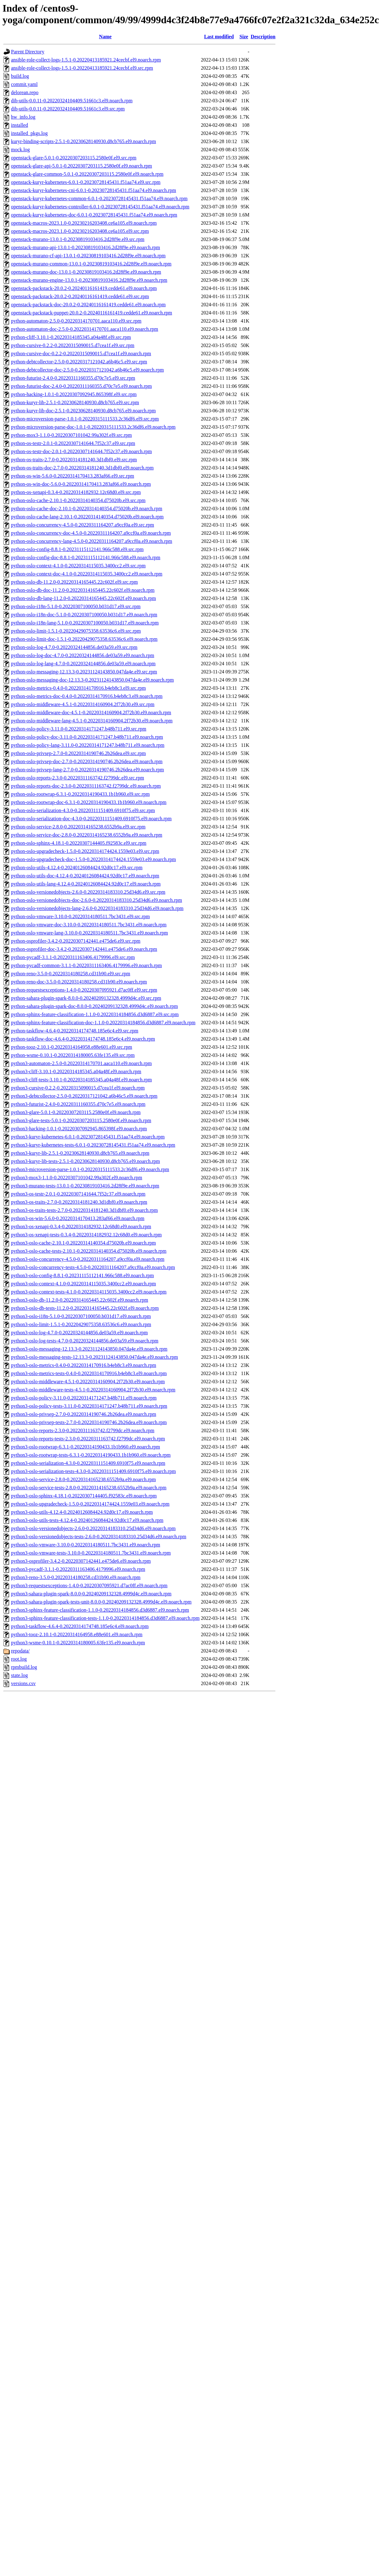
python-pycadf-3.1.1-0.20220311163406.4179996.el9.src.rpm (73, 957)
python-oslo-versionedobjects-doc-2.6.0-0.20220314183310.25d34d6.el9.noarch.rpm (96, 900)
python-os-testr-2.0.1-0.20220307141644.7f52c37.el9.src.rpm (73, 443)
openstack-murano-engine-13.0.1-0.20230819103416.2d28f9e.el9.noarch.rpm (89, 280)
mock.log (20, 149)
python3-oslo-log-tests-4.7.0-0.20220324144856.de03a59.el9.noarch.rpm (84, 1340)
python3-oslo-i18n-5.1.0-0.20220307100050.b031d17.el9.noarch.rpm (81, 1316)
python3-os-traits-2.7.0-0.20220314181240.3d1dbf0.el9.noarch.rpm (79, 1202)
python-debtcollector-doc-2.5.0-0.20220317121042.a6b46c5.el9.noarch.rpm (87, 369)
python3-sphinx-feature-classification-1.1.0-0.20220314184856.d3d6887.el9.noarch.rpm (100, 1610)
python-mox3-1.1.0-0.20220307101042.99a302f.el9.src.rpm (71, 435)
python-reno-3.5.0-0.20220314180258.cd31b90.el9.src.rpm (70, 973)
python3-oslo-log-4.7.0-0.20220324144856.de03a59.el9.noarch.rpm (79, 1332)
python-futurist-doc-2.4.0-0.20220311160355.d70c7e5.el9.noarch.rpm (81, 386)
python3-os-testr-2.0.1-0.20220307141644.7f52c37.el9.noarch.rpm (78, 1194)
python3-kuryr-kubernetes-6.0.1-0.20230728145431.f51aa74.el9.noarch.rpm (88, 1136)
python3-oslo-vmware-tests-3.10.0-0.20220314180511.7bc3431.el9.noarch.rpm (91, 1553)
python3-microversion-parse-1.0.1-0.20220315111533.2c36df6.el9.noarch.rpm (90, 1169)
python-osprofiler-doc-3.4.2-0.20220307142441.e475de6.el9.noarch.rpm (84, 949)
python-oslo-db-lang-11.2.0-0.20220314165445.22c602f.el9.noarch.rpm (83, 598)
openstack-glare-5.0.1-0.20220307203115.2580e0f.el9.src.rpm (73, 157)
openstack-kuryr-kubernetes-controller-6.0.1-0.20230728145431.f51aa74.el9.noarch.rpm (100, 206)
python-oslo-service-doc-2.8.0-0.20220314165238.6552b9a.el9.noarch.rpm (86, 835)
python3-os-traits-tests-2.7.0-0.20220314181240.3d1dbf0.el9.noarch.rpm (84, 1210)
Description (263, 36)
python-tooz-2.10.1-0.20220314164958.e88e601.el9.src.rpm (71, 1047)
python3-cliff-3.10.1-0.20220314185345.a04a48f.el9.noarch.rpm (76, 1071)
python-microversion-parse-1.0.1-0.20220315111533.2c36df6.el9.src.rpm (85, 418)
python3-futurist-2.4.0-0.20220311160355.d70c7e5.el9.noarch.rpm (78, 1104)
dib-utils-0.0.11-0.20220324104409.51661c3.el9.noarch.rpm (71, 100)
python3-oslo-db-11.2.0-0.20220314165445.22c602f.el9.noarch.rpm (79, 1300)
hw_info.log (23, 117)
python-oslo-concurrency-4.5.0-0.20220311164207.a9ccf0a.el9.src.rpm (82, 525)
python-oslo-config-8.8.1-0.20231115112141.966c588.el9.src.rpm (77, 549)
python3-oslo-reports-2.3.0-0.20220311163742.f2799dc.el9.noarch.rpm (82, 1430)
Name (105, 36)
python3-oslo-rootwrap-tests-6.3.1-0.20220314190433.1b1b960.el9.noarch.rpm (91, 1455)
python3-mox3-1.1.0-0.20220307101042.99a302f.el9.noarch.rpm (76, 1177)
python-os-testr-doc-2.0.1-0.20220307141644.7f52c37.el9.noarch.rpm (81, 451)
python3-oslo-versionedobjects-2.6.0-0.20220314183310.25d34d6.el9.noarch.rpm (93, 1528)
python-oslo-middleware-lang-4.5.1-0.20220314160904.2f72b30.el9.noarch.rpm (92, 720)
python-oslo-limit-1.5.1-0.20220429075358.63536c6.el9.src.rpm (76, 631)
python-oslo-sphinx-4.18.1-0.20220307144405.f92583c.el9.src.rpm (79, 843)
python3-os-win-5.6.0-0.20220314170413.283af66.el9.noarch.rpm (77, 1218)
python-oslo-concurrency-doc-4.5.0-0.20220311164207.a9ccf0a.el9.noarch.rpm (91, 533)
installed (19, 125)
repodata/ (20, 1650)
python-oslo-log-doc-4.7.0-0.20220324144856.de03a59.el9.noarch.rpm (82, 655)
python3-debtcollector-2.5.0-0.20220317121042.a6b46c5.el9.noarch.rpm (84, 1096)
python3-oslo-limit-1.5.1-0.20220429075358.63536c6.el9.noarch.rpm (81, 1324)
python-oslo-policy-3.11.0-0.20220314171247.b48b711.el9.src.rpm (78, 728)
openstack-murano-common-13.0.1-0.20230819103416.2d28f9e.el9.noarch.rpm (91, 263)
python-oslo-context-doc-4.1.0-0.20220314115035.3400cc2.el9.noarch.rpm (86, 573)
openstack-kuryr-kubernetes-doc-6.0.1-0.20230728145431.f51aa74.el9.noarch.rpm (94, 214)
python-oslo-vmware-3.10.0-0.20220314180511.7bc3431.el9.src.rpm (80, 916)
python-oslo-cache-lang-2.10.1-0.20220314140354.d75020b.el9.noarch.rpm (87, 516)
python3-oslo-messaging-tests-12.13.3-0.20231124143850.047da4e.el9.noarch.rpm (94, 1357)
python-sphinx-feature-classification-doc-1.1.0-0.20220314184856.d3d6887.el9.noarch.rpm (103, 1022)
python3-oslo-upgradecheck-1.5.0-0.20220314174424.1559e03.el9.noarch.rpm (90, 1504)
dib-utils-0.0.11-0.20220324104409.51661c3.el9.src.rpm (68, 108)
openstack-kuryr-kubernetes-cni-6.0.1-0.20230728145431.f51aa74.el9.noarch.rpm (93, 190)
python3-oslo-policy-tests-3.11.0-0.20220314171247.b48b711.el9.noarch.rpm (89, 1406)
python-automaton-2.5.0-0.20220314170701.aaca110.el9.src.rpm (76, 321)
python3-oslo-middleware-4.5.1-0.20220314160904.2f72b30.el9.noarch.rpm (88, 1381)
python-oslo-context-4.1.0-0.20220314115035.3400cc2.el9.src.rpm (78, 565)
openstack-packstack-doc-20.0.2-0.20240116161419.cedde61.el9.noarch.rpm (88, 304)
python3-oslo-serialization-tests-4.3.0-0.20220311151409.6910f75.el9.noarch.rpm (93, 1471)
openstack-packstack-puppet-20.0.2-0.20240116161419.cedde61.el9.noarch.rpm (91, 312)
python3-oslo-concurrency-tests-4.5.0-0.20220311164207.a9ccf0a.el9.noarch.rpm (93, 1267)
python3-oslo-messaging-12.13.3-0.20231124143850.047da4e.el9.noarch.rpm (89, 1349)
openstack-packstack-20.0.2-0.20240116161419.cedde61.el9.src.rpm (80, 296)
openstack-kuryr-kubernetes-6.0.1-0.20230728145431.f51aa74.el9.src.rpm (85, 182)
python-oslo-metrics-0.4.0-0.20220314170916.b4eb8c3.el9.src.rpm (78, 688)
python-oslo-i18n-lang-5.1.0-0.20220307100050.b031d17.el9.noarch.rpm (85, 622)
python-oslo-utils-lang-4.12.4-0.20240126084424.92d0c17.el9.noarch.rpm (86, 883)
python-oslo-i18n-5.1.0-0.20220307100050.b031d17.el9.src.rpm (76, 606)
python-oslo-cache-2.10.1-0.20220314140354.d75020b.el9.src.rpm (78, 500)
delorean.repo (25, 92)
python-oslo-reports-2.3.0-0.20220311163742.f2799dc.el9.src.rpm (77, 777)
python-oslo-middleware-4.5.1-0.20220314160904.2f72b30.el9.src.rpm (82, 704)
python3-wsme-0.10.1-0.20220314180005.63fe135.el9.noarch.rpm (78, 1642)
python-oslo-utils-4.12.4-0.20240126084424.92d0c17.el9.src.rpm (76, 867)
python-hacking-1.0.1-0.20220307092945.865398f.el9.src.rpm (73, 394)
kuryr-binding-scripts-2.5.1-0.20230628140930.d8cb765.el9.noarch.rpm (83, 141)
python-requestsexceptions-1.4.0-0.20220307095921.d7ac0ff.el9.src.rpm (84, 990)
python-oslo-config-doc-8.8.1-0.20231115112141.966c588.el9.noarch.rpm (85, 557)
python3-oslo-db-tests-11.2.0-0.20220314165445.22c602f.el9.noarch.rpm (85, 1308)
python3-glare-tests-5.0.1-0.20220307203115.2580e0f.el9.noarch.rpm (81, 1120)
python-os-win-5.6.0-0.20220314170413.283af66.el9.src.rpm (72, 476)
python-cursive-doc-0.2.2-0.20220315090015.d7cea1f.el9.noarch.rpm (81, 353)
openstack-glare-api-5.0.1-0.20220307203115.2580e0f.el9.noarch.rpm (81, 166)
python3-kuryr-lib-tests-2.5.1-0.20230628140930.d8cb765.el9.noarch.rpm (85, 1161)
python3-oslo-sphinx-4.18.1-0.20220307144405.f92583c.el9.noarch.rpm (84, 1495)
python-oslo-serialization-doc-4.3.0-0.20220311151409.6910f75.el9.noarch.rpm (91, 818)
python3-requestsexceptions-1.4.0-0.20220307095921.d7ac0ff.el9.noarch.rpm (89, 1585)
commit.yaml (24, 84)
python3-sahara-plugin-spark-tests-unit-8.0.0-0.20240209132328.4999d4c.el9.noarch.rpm (101, 1601)
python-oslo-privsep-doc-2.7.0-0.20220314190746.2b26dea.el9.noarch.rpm (87, 761)
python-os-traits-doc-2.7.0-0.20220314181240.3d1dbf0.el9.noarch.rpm (82, 467)
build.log (20, 76)
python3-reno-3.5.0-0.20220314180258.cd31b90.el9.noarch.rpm (76, 1577)
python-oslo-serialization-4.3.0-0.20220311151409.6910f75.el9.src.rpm (83, 810)
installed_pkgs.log (29, 133)
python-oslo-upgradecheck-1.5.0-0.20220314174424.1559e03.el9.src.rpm (85, 851)
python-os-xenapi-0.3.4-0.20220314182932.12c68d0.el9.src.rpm (76, 492)
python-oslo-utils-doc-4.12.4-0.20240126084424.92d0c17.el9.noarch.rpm (85, 875)
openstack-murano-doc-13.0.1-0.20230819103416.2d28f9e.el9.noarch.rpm (86, 272)
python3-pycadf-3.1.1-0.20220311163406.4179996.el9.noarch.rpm (78, 1569)
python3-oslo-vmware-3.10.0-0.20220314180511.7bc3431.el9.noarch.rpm (85, 1544)
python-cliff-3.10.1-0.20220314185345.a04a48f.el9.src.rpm (71, 337)
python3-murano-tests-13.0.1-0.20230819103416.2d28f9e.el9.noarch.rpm (85, 1185)
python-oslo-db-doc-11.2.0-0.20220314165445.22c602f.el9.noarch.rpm (83, 590)
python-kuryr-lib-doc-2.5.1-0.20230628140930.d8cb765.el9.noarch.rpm (83, 410)
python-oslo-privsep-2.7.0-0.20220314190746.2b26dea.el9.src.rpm (78, 753)
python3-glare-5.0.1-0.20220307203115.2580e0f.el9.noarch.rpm (76, 1112)
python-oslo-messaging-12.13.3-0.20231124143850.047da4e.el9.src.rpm (84, 671)
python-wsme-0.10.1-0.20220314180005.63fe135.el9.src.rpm (73, 1055)
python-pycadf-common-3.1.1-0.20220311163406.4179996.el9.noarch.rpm (86, 965)
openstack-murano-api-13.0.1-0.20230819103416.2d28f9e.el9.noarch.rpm (85, 247)
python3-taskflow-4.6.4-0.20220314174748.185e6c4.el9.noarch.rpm (80, 1626)
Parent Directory (27, 51)
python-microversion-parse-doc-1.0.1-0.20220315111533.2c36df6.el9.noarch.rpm (93, 427)
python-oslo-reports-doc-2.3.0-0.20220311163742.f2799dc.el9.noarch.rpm (86, 786)
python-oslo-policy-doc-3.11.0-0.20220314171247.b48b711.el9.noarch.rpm (87, 737)
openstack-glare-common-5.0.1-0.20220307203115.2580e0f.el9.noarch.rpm (87, 174)
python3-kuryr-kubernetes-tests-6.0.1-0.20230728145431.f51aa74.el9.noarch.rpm (93, 1145)
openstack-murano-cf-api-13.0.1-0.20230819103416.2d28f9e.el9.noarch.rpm (88, 255)
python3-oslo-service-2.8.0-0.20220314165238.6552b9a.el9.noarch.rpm (83, 1479)
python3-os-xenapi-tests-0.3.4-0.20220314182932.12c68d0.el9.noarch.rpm (86, 1234)
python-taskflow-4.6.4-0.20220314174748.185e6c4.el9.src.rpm (74, 1030)
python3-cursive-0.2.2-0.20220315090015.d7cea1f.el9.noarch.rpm (78, 1087)
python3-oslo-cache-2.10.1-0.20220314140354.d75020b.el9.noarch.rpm (83, 1242)
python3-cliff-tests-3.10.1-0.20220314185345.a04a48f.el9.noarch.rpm (81, 1079)
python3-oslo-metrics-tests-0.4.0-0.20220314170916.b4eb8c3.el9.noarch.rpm (89, 1373)
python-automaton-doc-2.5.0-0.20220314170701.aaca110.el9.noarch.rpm (84, 329)
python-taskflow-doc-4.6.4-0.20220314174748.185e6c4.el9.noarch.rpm (83, 1039)
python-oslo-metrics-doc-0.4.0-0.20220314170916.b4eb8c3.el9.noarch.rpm (87, 696)
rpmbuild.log (24, 1667)
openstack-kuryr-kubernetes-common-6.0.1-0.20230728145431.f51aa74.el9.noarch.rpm (99, 198)
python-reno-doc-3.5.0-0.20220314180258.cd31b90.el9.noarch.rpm (79, 981)
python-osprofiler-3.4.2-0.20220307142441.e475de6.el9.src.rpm (76, 941)
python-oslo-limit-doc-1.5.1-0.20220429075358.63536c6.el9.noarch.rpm (84, 639)
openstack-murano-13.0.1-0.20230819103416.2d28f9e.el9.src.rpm (77, 239)
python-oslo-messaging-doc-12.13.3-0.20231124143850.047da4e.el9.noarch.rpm (92, 680)
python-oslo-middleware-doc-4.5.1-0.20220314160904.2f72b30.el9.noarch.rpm (91, 712)
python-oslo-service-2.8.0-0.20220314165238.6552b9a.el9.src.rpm (78, 826)
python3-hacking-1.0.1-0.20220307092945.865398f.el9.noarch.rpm (79, 1128)
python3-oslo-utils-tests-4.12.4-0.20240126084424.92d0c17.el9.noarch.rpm (87, 1520)
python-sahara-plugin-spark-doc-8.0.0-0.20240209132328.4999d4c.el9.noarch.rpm (94, 1006)
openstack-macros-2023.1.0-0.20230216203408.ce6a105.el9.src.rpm (80, 231)
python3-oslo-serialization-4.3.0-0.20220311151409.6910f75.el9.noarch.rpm (88, 1463)
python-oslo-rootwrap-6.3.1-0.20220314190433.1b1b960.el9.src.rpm (80, 794)
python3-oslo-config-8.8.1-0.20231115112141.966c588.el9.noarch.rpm (82, 1275)
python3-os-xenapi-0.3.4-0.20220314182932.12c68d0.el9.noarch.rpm (81, 1226)
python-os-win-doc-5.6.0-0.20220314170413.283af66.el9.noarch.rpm (81, 484)
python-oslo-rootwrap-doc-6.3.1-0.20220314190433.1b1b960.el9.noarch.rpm (88, 802)
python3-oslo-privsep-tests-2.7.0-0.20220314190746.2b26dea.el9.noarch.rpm (89, 1422)
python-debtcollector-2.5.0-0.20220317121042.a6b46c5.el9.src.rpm (79, 361)
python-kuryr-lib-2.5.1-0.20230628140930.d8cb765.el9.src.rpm (75, 402)
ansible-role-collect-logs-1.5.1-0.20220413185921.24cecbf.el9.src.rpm (82, 68)
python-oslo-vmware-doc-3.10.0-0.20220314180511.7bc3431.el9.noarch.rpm (89, 924)
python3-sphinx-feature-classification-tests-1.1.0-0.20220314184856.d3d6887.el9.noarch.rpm (105, 1618)
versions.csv (23, 1683)
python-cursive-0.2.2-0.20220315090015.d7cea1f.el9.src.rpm (72, 345)
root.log (19, 1659)
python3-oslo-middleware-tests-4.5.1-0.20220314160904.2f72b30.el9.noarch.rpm (93, 1389)
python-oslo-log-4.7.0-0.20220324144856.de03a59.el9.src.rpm (74, 647)
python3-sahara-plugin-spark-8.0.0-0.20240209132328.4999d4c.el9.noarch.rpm (91, 1593)
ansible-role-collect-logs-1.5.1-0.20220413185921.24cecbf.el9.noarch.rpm (86, 59)
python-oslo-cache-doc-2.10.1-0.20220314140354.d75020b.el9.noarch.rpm (86, 508)
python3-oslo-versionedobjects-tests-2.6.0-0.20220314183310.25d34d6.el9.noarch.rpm (98, 1536)
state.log (19, 1675)
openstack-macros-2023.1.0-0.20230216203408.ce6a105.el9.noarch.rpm (84, 223)
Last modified (219, 36)
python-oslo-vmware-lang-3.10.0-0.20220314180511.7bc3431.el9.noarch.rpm (89, 932)
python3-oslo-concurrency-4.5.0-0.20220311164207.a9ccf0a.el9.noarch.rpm (87, 1259)
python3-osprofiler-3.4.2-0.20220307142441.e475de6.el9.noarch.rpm (81, 1561)
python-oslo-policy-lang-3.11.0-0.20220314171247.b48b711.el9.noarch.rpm (87, 745)
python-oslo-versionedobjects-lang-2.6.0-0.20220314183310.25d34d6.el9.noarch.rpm (97, 908)
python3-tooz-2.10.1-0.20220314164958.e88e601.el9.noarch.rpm (76, 1634)
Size (243, 36)
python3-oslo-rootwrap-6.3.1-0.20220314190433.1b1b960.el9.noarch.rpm (85, 1446)
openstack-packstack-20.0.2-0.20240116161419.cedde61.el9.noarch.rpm (84, 288)
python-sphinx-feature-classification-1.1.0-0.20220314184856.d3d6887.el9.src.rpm (95, 1014)
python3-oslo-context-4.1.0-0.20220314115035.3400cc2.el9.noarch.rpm (83, 1283)
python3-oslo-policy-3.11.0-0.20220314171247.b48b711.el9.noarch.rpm (84, 1397)
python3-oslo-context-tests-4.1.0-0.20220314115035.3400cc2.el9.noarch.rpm (89, 1291)
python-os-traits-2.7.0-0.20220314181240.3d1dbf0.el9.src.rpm (74, 459)
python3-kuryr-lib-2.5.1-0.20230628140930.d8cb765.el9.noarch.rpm (80, 1153)
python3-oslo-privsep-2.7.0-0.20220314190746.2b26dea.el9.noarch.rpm (83, 1414)
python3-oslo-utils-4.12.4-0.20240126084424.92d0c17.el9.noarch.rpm (82, 1512)
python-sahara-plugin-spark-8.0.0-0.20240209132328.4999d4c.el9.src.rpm (86, 998)
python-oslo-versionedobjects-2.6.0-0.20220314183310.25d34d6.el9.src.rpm (88, 892)
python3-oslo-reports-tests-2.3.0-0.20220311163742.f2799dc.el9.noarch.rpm (88, 1438)
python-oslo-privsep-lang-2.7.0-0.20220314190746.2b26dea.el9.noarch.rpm (87, 769)
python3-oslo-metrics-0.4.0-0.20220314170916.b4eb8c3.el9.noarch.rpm (83, 1365)
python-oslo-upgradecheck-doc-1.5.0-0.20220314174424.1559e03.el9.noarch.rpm (93, 859)
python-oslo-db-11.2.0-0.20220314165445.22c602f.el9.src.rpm (74, 582)
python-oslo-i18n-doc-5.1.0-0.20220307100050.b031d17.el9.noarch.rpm (84, 614)
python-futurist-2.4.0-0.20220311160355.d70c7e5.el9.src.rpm (73, 378)
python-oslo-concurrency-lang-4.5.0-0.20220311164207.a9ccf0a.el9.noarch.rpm (91, 541)
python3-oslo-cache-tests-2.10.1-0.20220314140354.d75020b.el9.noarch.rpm (88, 1251)
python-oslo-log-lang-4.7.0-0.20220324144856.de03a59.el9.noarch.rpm (83, 663)
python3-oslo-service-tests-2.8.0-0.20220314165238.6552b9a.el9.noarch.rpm (88, 1487)
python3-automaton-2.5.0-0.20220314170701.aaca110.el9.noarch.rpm (81, 1063)
